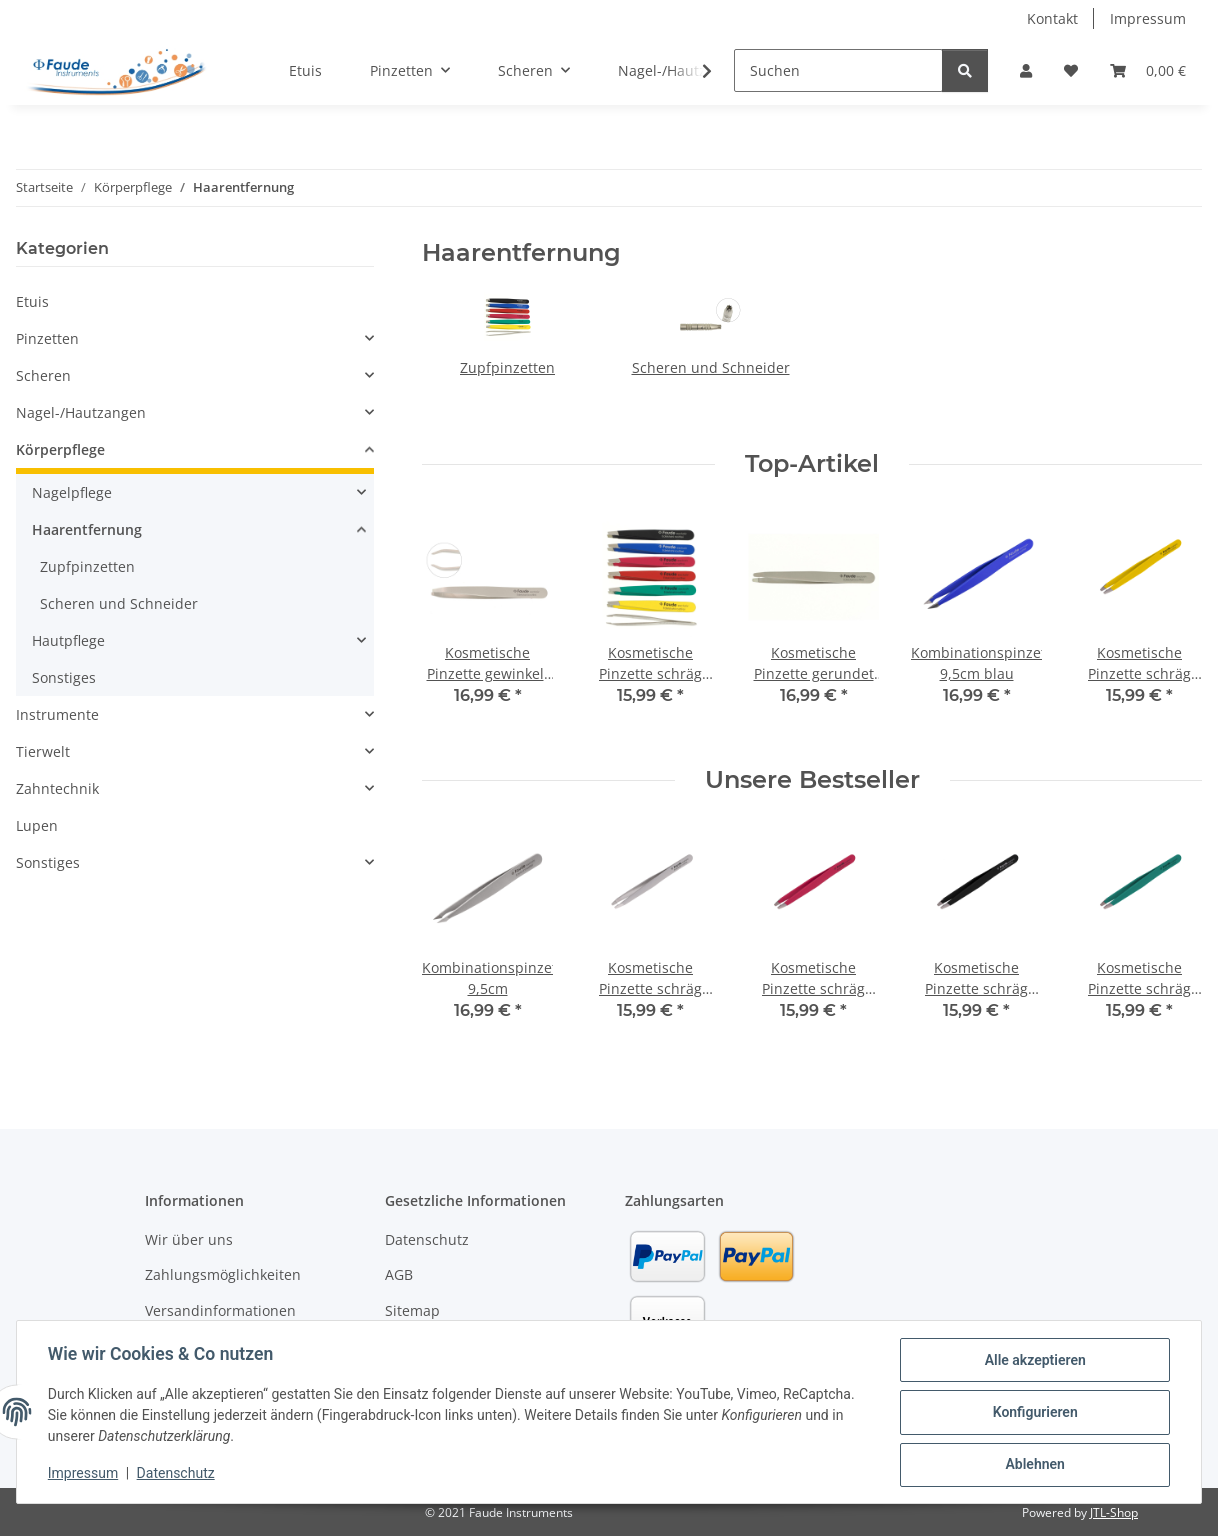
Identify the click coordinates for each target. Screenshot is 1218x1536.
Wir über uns (189, 1239)
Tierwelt (43, 751)
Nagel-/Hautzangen (81, 412)
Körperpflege (60, 449)
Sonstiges (64, 677)
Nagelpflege (72, 492)
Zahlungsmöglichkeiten (223, 1274)
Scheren (43, 375)
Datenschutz (177, 1474)
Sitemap (412, 1310)
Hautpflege (68, 640)
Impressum (84, 1474)
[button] (1026, 70)
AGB (399, 1274)
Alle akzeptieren (1033, 1361)
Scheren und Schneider (711, 367)
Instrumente (57, 714)
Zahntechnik (57, 788)
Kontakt (1052, 18)
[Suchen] (838, 70)
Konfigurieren (1033, 1413)
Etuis (32, 301)
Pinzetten (47, 338)
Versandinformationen (220, 1310)
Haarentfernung (87, 529)
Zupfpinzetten (507, 367)
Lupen (37, 825)
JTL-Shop (1114, 1512)
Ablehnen (1033, 1465)
